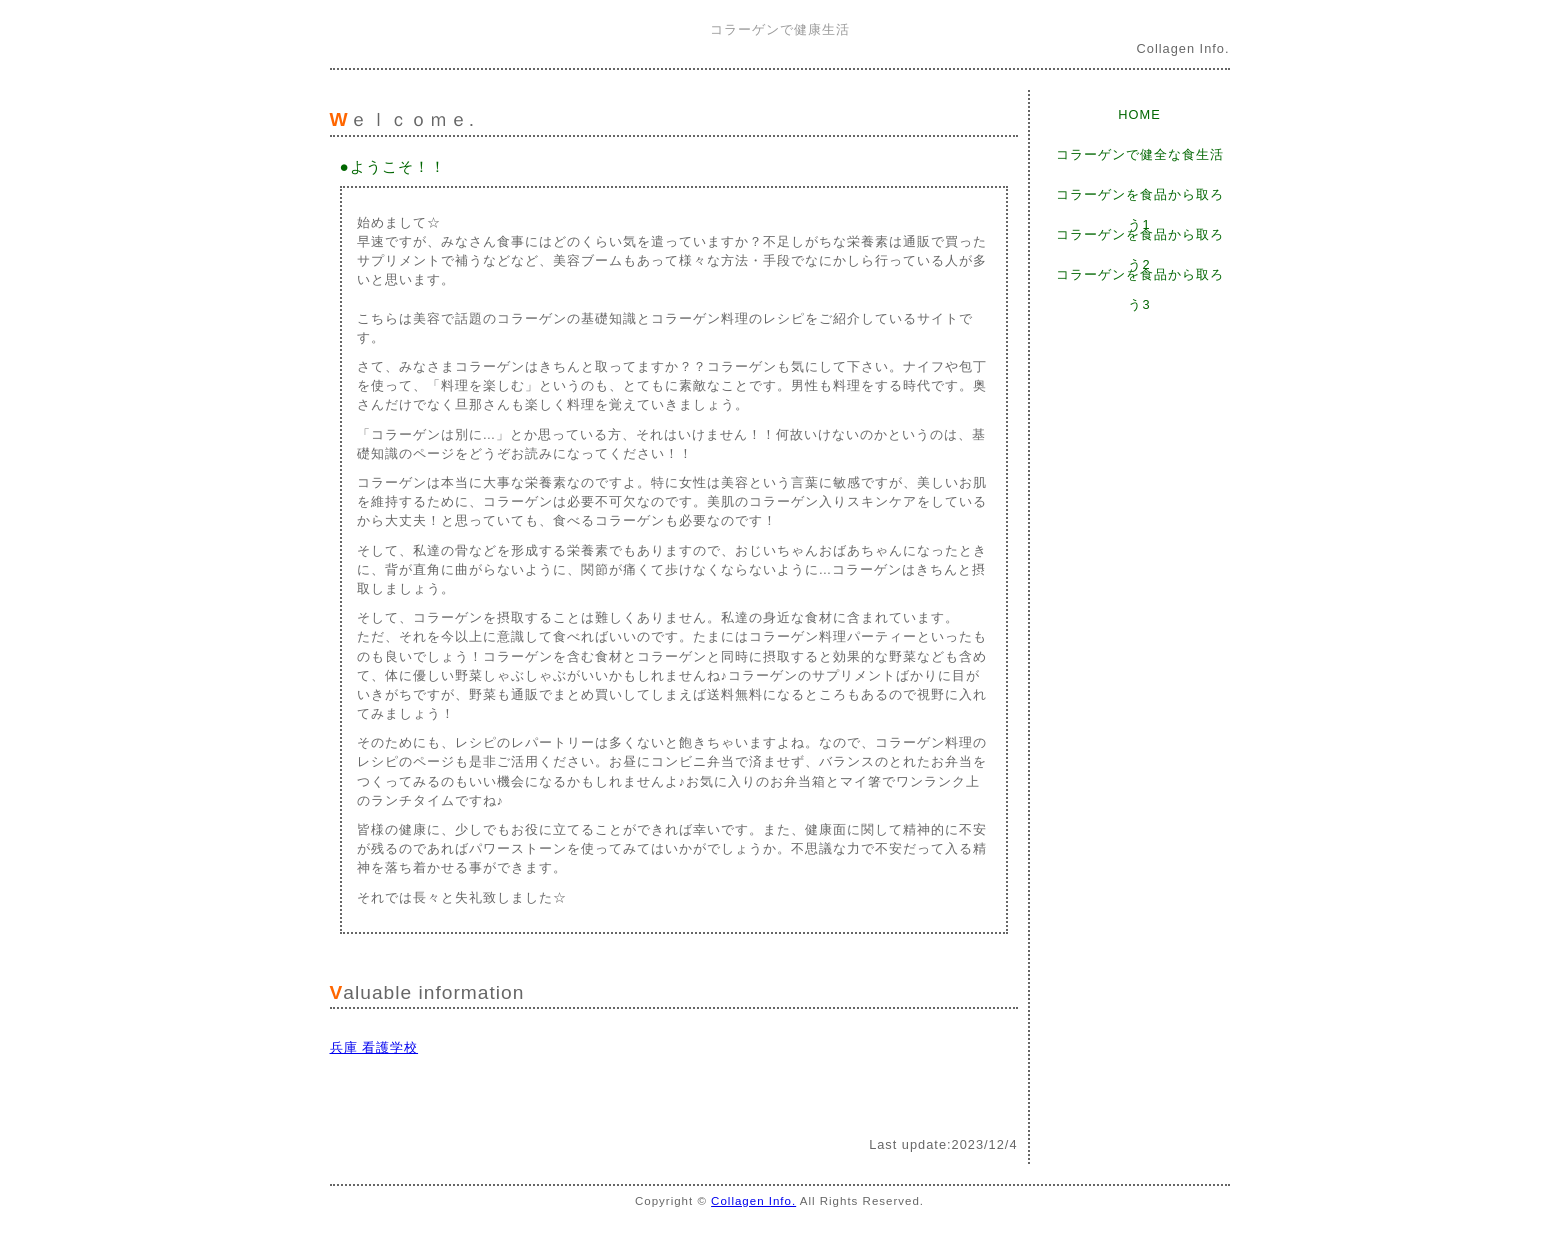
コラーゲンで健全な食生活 (1140, 154)
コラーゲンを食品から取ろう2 (1140, 238)
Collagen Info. (753, 1201)
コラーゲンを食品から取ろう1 (1140, 198)
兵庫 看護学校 (374, 1047)
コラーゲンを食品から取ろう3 (1140, 278)
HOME (1139, 114)
